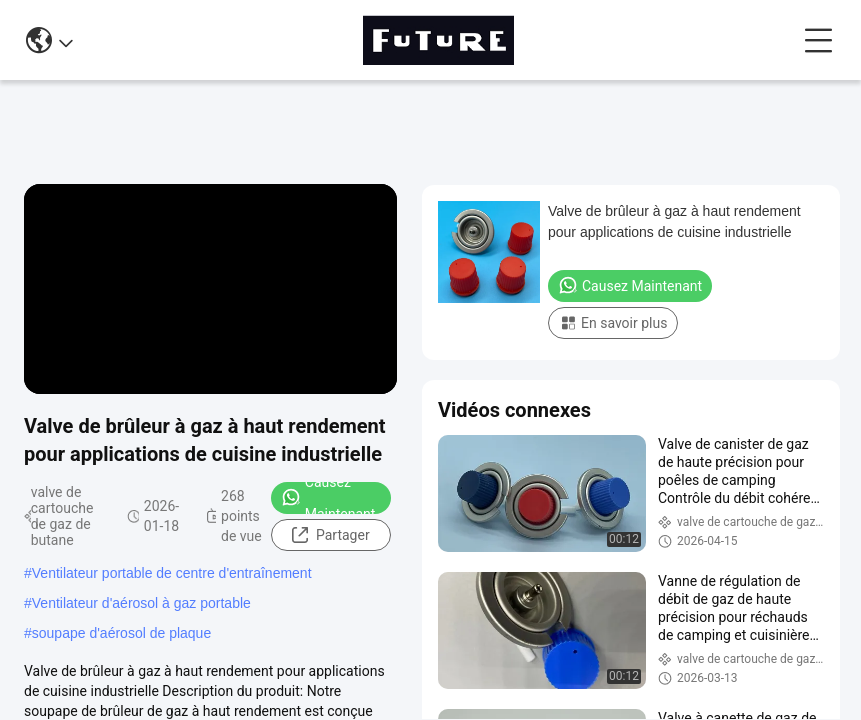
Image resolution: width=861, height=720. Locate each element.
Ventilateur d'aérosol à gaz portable (141, 603)
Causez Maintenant (328, 498)
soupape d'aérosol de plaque (121, 633)
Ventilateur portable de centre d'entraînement (172, 573)
